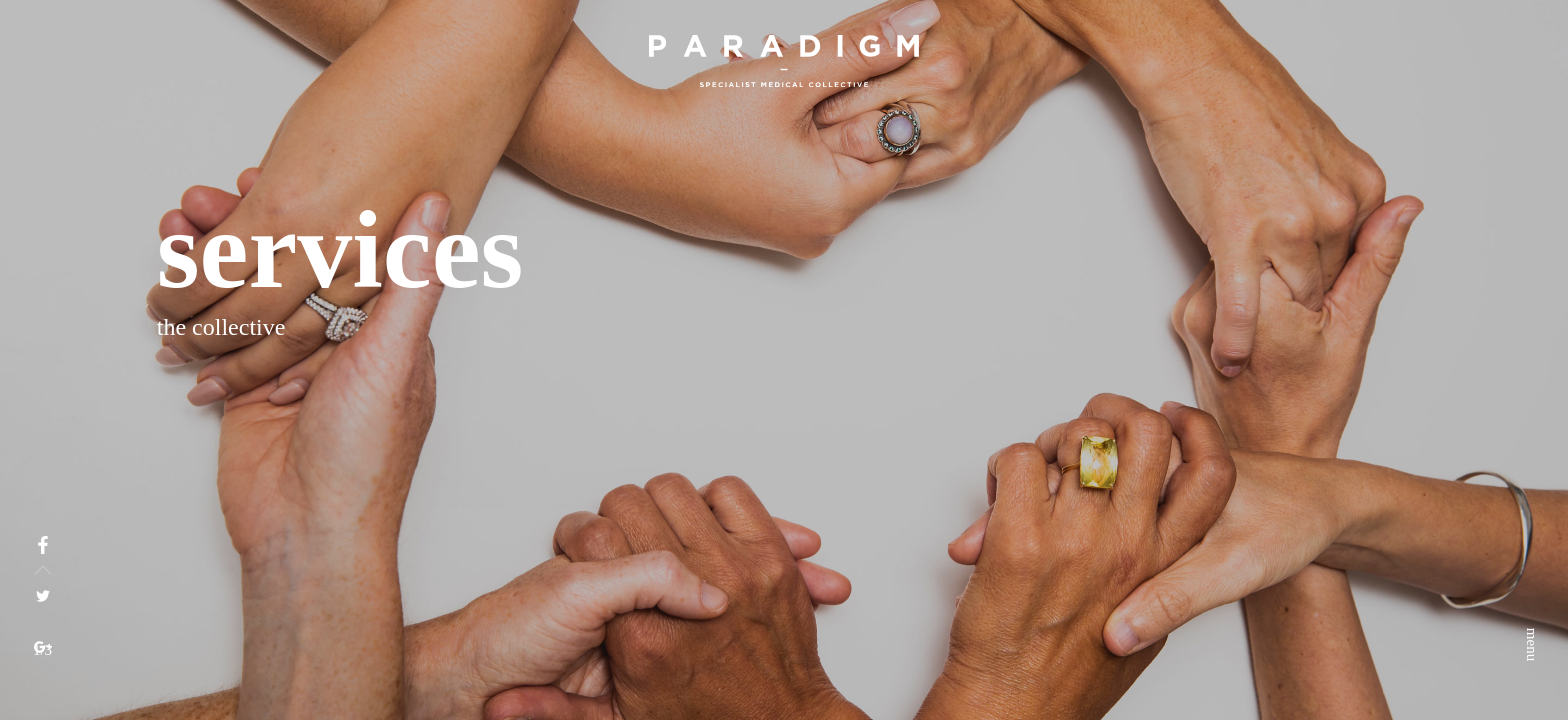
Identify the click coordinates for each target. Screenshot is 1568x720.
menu (1532, 64)
